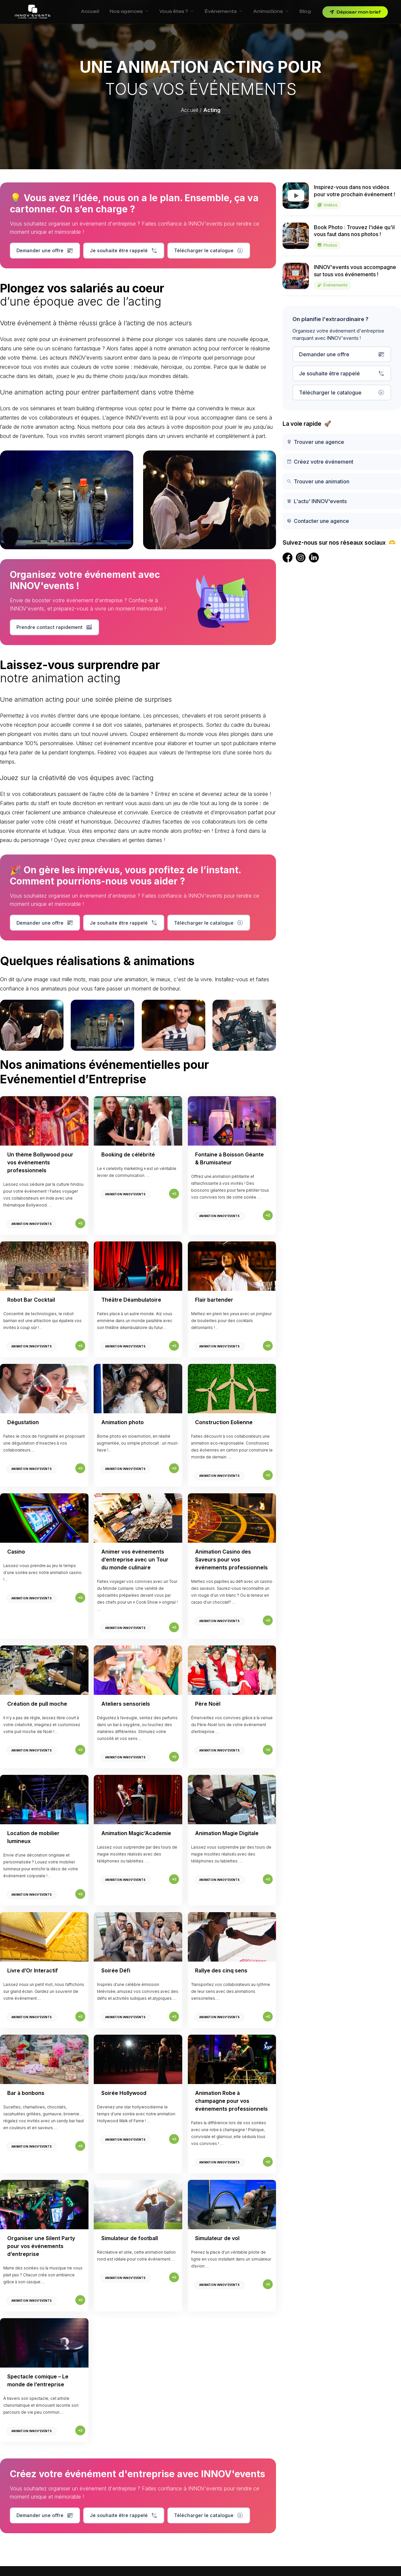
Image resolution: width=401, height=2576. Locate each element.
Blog (305, 11)
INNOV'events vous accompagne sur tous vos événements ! (355, 276)
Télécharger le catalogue (208, 250)
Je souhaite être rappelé (124, 250)
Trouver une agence (315, 442)
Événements (224, 11)
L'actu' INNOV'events (317, 501)
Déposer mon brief (355, 12)
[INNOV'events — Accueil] (32, 12)
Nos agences (129, 11)
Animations (271, 11)
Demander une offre (44, 250)
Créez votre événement (320, 461)
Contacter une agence (318, 521)
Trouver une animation (318, 481)
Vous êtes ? (176, 11)
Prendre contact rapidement (54, 627)
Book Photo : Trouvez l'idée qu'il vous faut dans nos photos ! (354, 237)
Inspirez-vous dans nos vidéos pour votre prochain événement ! (354, 196)
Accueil (90, 11)
